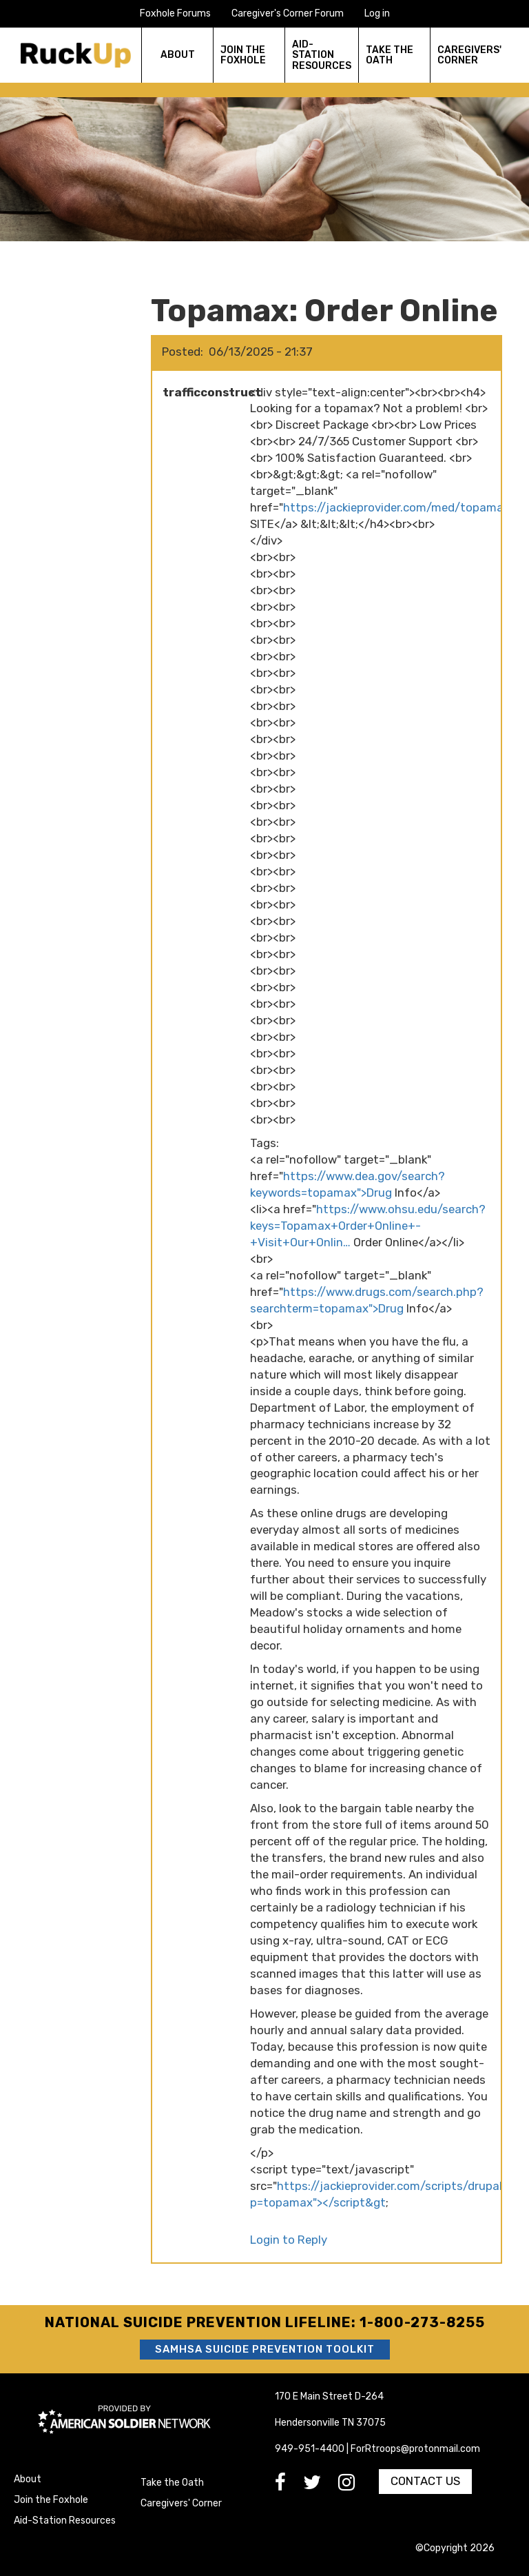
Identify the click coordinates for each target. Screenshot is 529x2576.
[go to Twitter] (320, 2486)
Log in (377, 13)
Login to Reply (288, 2240)
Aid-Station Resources (65, 2520)
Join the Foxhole (51, 2500)
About (27, 2479)
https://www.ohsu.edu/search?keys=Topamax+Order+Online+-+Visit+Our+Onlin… (368, 1225)
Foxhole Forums (175, 13)
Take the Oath (172, 2482)
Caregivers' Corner (181, 2503)
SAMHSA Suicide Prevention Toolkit (265, 2349)
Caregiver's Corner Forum (287, 13)
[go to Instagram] (355, 2486)
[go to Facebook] (289, 2486)
